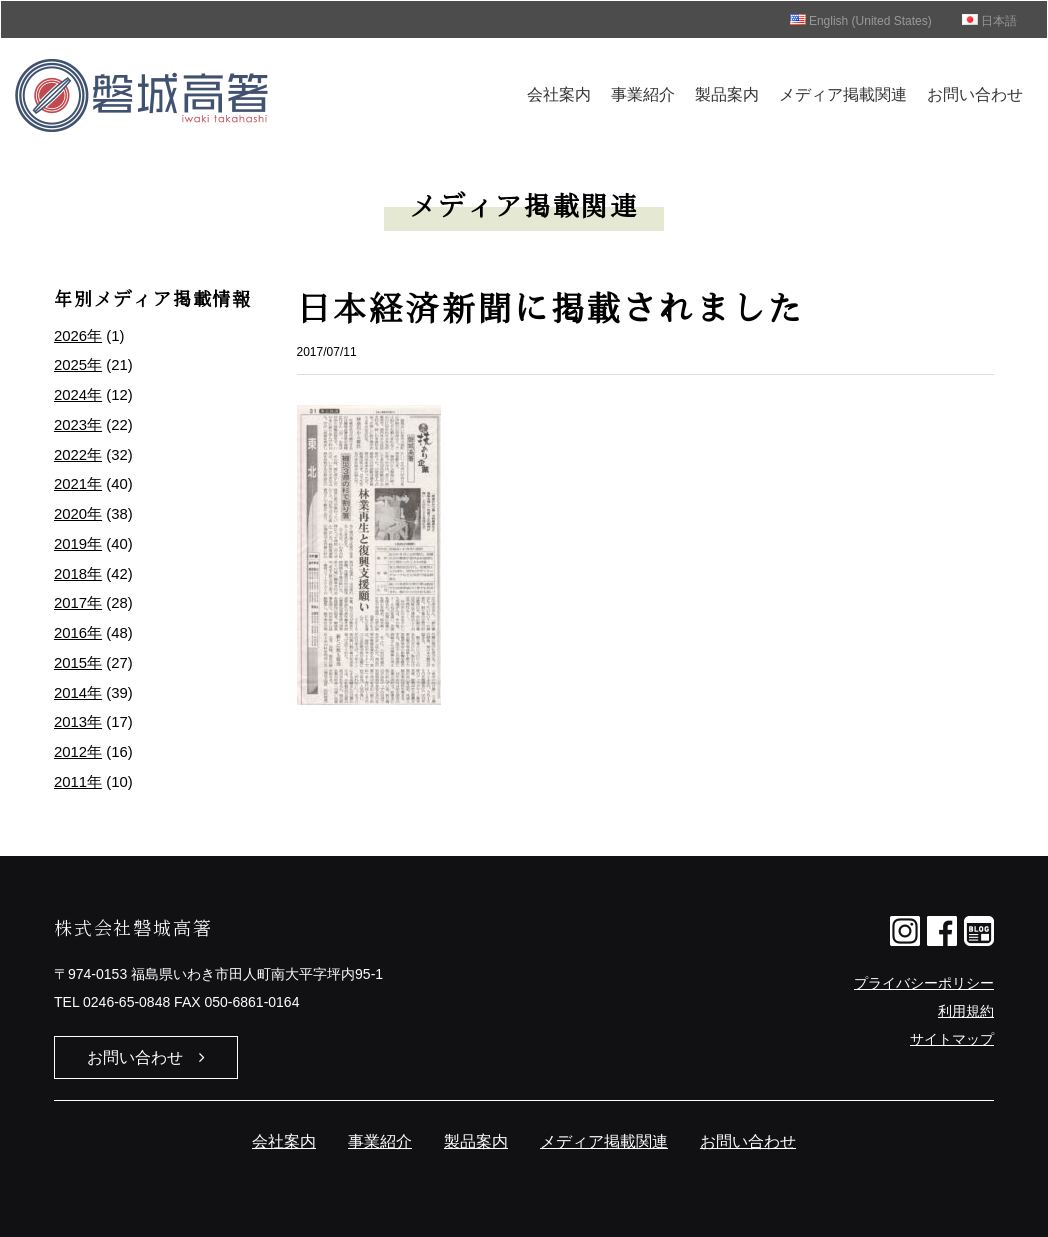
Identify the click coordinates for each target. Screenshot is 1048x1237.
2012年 (78, 752)
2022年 (78, 455)
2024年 (78, 395)
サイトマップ (952, 1039)
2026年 (78, 336)
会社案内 (559, 94)
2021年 (78, 484)
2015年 (78, 663)
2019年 (78, 544)
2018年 (78, 574)
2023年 (78, 425)
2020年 (78, 514)
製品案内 (727, 94)
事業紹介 (643, 94)
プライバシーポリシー (924, 983)
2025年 (78, 365)
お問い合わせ (975, 94)
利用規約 (966, 1011)
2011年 (78, 782)
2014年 (78, 693)
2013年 (78, 722)
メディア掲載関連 (843, 94)
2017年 (78, 603)
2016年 (78, 633)
